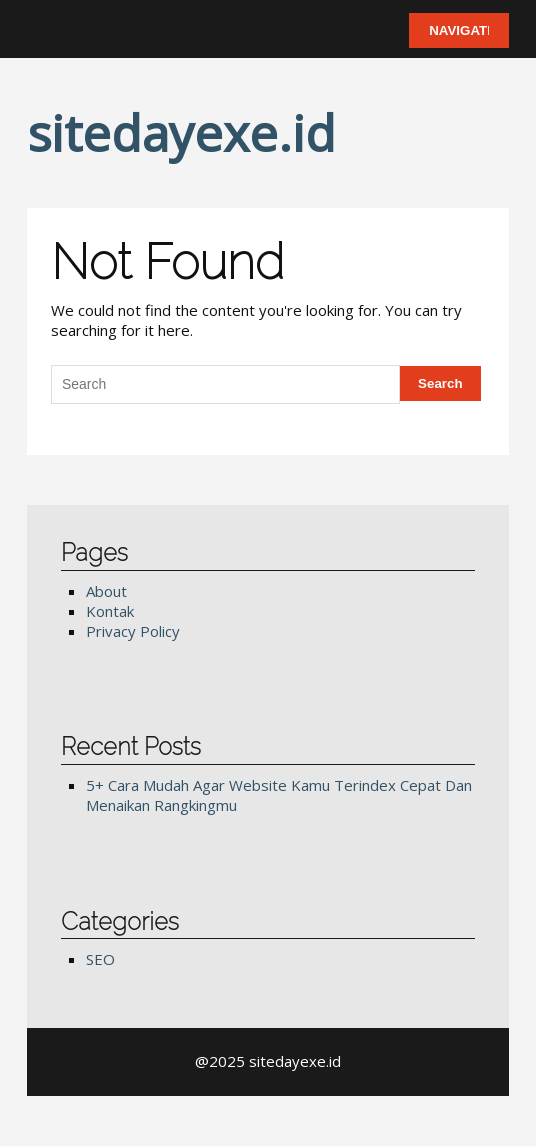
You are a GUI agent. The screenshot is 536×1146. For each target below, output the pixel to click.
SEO (100, 959)
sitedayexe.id (181, 133)
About (106, 591)
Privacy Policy (133, 631)
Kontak (110, 611)
